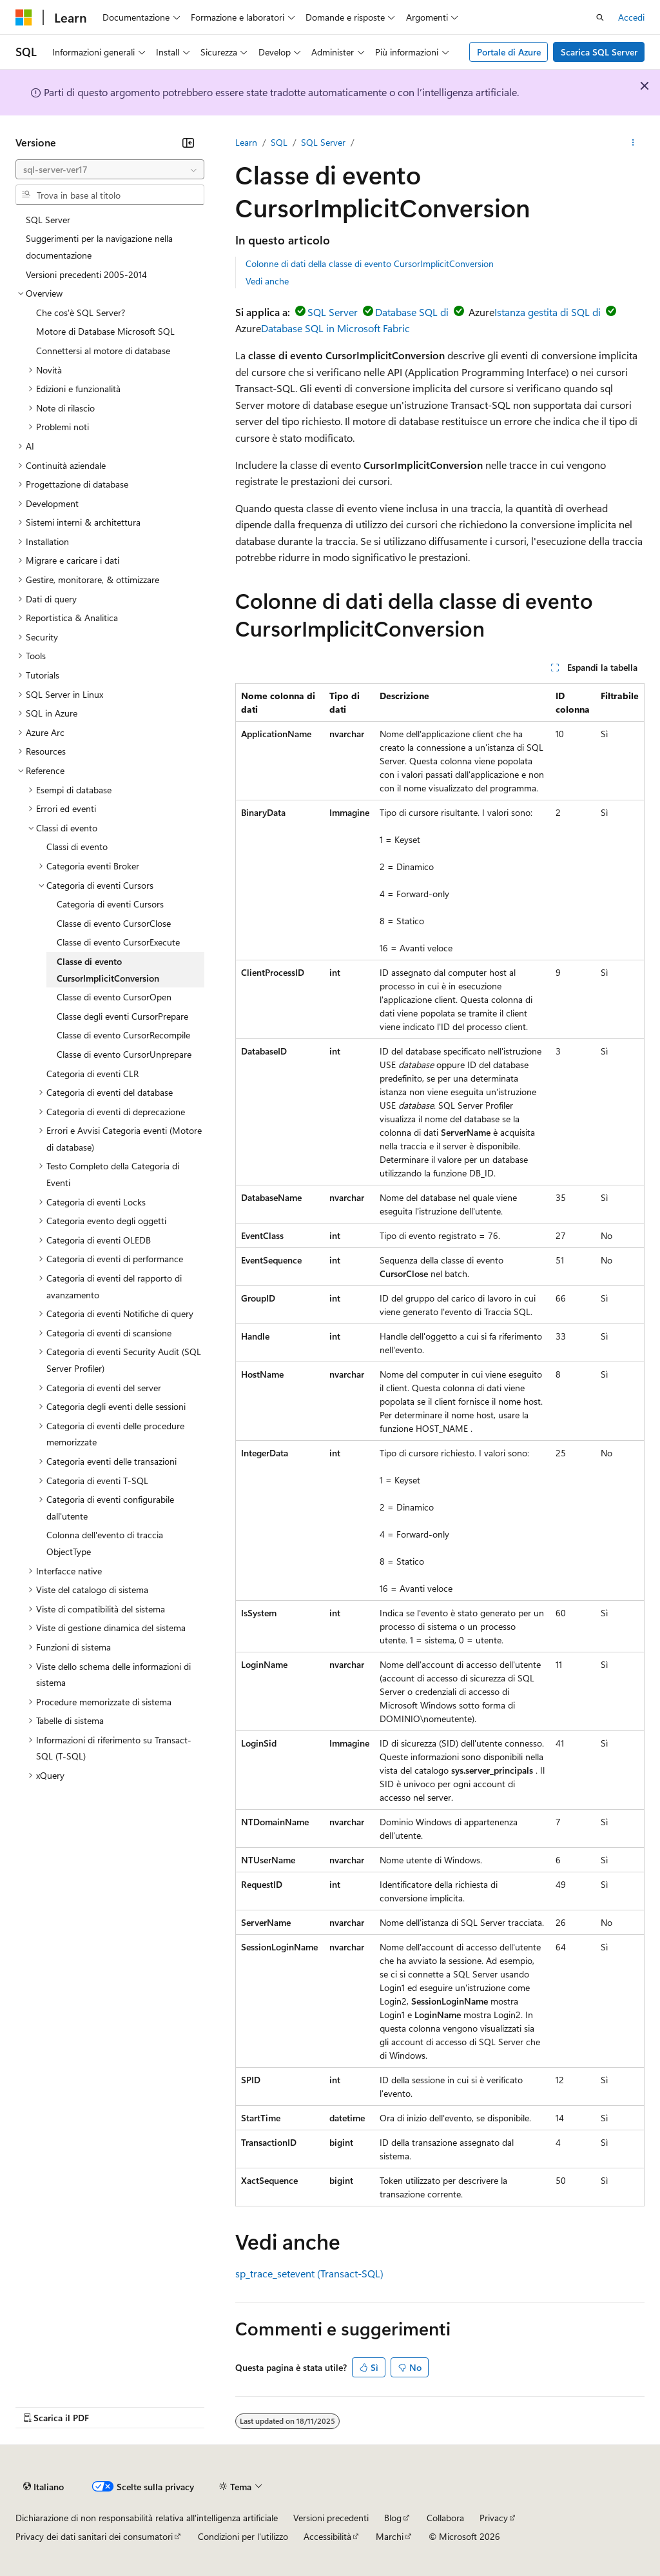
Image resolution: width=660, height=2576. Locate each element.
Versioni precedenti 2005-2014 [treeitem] (86, 274)
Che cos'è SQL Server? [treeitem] (80, 312)
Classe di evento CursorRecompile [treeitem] (123, 1035)
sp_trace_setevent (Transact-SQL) (309, 2273)
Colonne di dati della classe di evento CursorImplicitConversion (370, 263)
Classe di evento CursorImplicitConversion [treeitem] (108, 969)
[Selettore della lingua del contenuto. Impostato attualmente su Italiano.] (43, 2486)
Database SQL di (412, 312)
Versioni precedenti (331, 2518)
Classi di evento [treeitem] (77, 846)
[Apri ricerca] (600, 17)
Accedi (631, 17)
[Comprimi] (188, 142)
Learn (246, 142)
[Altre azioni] (633, 142)
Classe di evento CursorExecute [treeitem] (118, 942)
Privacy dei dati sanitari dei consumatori (94, 2536)
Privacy (494, 2518)
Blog (393, 2518)
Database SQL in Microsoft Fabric (335, 328)
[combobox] (109, 169)
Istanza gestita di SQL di (547, 312)
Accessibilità (327, 2536)
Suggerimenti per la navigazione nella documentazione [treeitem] (99, 246)
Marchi (389, 2536)
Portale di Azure (509, 52)
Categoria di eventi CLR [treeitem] (92, 1073)
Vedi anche (267, 281)
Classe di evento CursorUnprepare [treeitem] (124, 1054)
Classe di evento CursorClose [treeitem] (114, 923)
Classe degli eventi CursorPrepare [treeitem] (122, 1016)
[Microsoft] (23, 17)
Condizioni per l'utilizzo (243, 2536)
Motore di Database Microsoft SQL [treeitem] (105, 331)
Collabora (445, 2518)
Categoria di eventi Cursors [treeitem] (110, 904)
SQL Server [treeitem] (48, 219)
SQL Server (323, 142)
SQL (279, 142)
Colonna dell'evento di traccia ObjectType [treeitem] (104, 1543)
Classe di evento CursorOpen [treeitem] (114, 997)
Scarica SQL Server (599, 52)
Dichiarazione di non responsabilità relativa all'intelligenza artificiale (146, 2518)
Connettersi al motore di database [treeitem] (103, 350)
